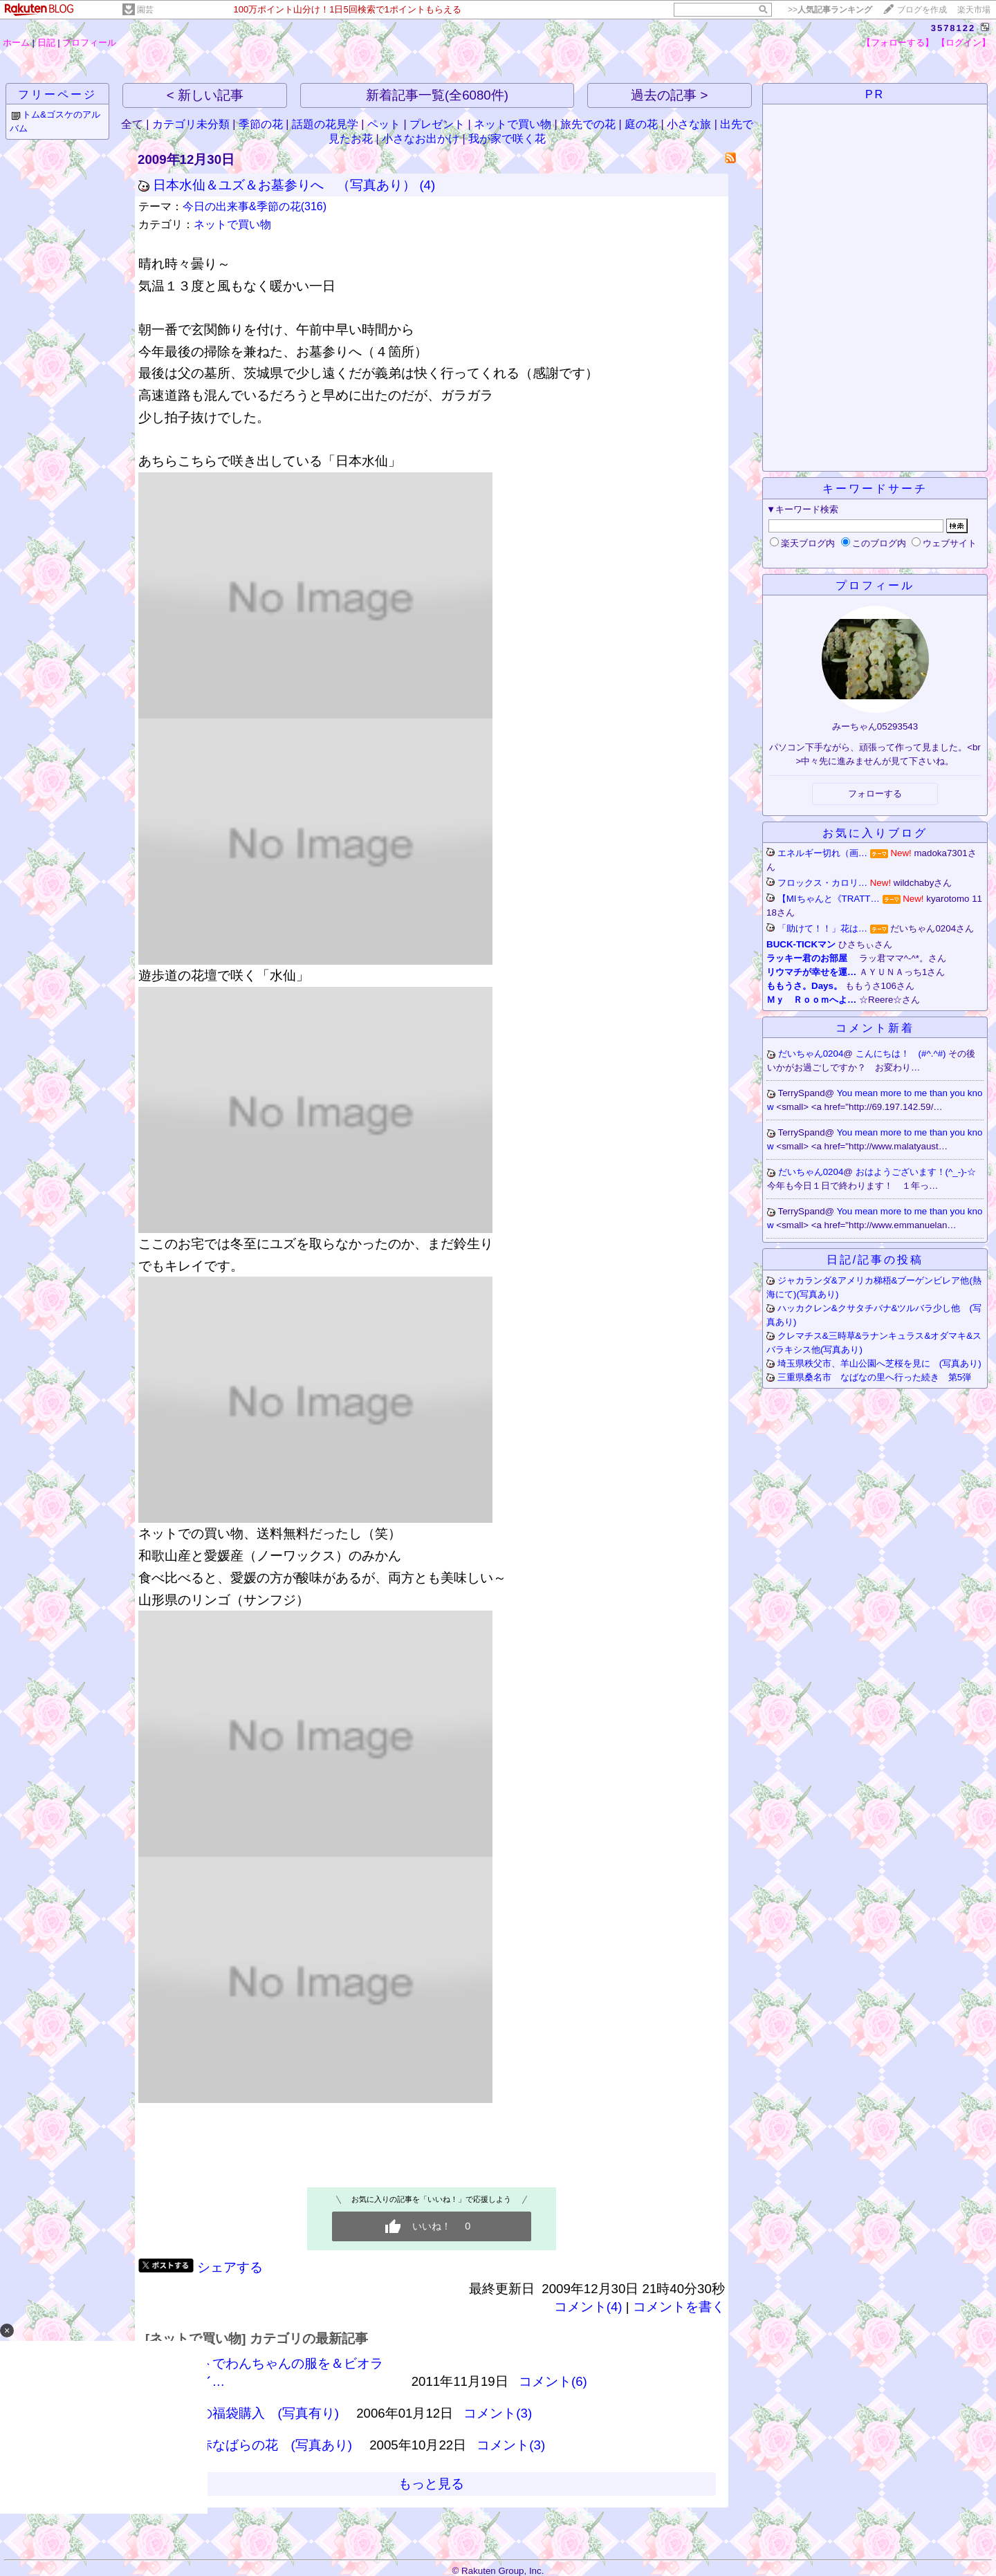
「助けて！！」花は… (822, 928)
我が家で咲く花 (507, 139)
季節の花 (261, 124)
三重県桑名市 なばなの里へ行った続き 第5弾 (874, 1377)
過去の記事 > (669, 95)
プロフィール (89, 42)
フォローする (875, 793)
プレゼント (437, 124)
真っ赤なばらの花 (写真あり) (262, 2445)
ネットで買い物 (512, 124)
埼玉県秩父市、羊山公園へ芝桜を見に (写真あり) (879, 1363)
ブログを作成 (922, 10)
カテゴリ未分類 (191, 124)
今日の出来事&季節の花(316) (254, 206)
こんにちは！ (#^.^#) (902, 1053)
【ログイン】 (963, 42)
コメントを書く (679, 2306)
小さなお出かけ (420, 139)
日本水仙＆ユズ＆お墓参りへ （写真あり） (284, 185)
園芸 (145, 10)
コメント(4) (588, 2306)
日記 (46, 42)
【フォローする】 (898, 42)
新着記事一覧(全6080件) (437, 95)
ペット (383, 124)
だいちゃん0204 (811, 1053)
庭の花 (641, 124)
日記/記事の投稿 (875, 1260)
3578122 (953, 28)
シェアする (230, 2267)
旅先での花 (588, 124)
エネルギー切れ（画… (822, 853)
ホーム (16, 42)
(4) (427, 185)
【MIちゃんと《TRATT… (828, 898)
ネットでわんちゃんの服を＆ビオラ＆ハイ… (278, 2372)
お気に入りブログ (875, 833)
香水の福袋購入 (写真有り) (256, 2413)
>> (830, 10)
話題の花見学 (325, 124)
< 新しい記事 (205, 95)
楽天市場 (973, 10)
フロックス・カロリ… (822, 883)
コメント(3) (497, 2413)
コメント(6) (553, 2381)
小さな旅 (689, 124)
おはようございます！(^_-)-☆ (917, 1172)
